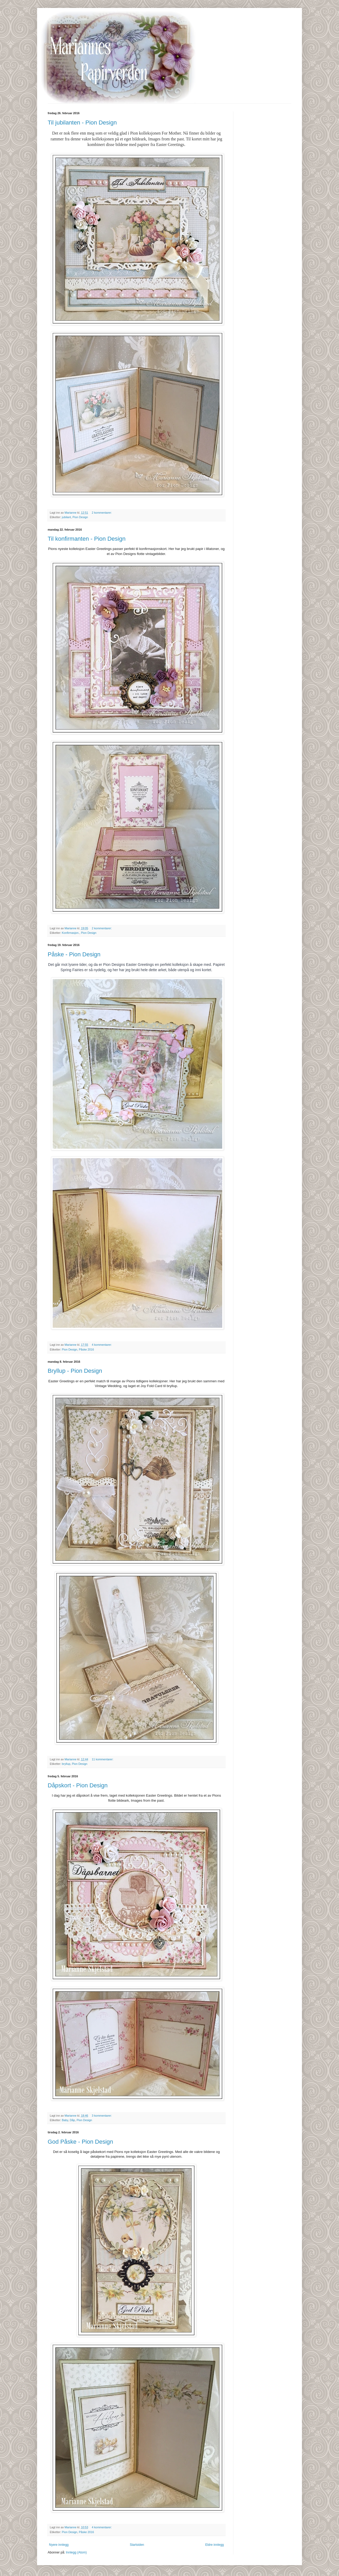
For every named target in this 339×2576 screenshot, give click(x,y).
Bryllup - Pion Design (75, 1370)
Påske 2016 (86, 1349)
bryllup (66, 1763)
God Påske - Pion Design (80, 2141)
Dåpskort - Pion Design (78, 1785)
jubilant (66, 517)
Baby (65, 2120)
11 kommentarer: (103, 1759)
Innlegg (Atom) (76, 2552)
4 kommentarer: (102, 1344)
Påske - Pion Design (74, 954)
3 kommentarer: (102, 2115)
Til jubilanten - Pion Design (82, 122)
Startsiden (137, 2545)
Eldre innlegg (214, 2545)
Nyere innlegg (59, 2545)
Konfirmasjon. (70, 932)
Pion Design (80, 517)
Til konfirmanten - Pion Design (87, 538)
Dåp (72, 2120)
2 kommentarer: (102, 512)
